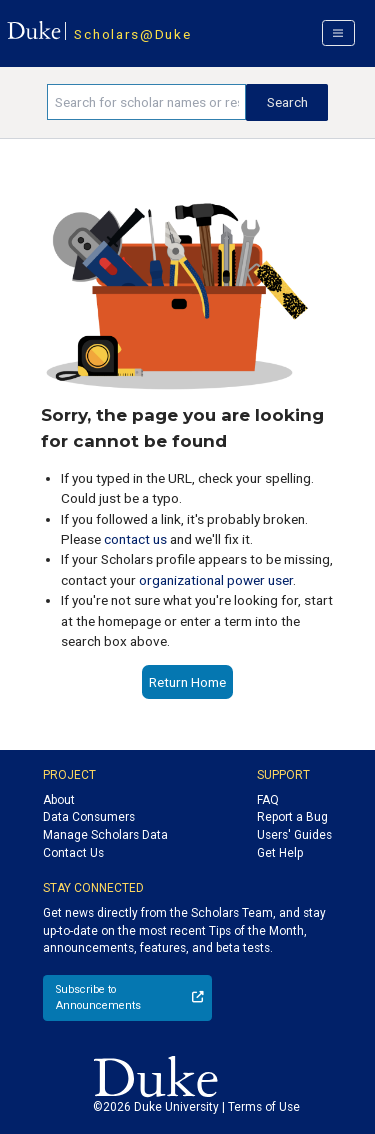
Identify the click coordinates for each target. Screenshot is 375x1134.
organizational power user (216, 580)
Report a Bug (292, 817)
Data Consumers (89, 817)
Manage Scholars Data (105, 835)
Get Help (280, 853)
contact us (135, 539)
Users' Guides (294, 835)
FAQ (268, 800)
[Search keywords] (146, 102)
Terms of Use (264, 1107)
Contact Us (73, 853)
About (59, 800)
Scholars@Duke (132, 34)
